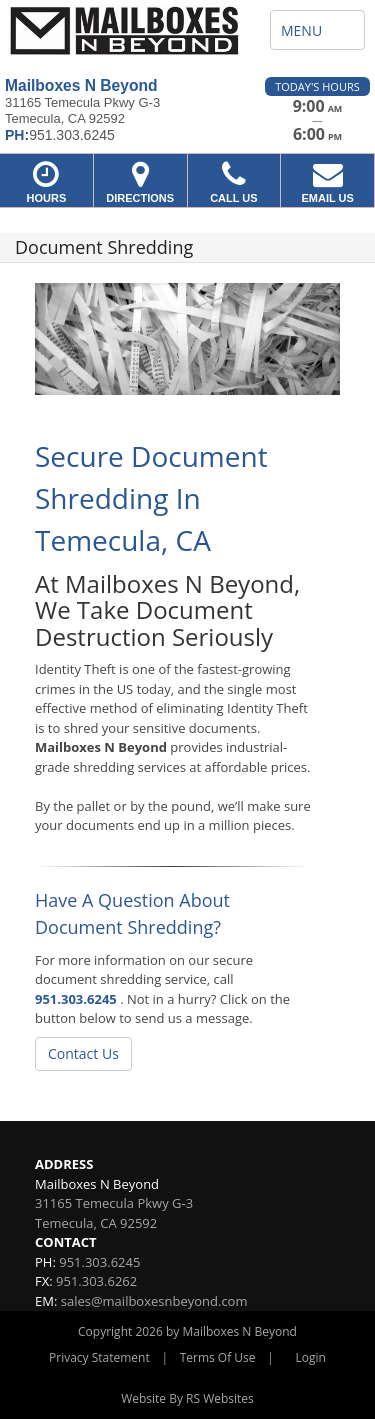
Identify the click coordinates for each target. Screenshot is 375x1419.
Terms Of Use (218, 1357)
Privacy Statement (99, 1357)
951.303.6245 (76, 999)
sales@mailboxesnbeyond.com (154, 1301)
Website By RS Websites (187, 1398)
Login (311, 1357)
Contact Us (83, 1053)
